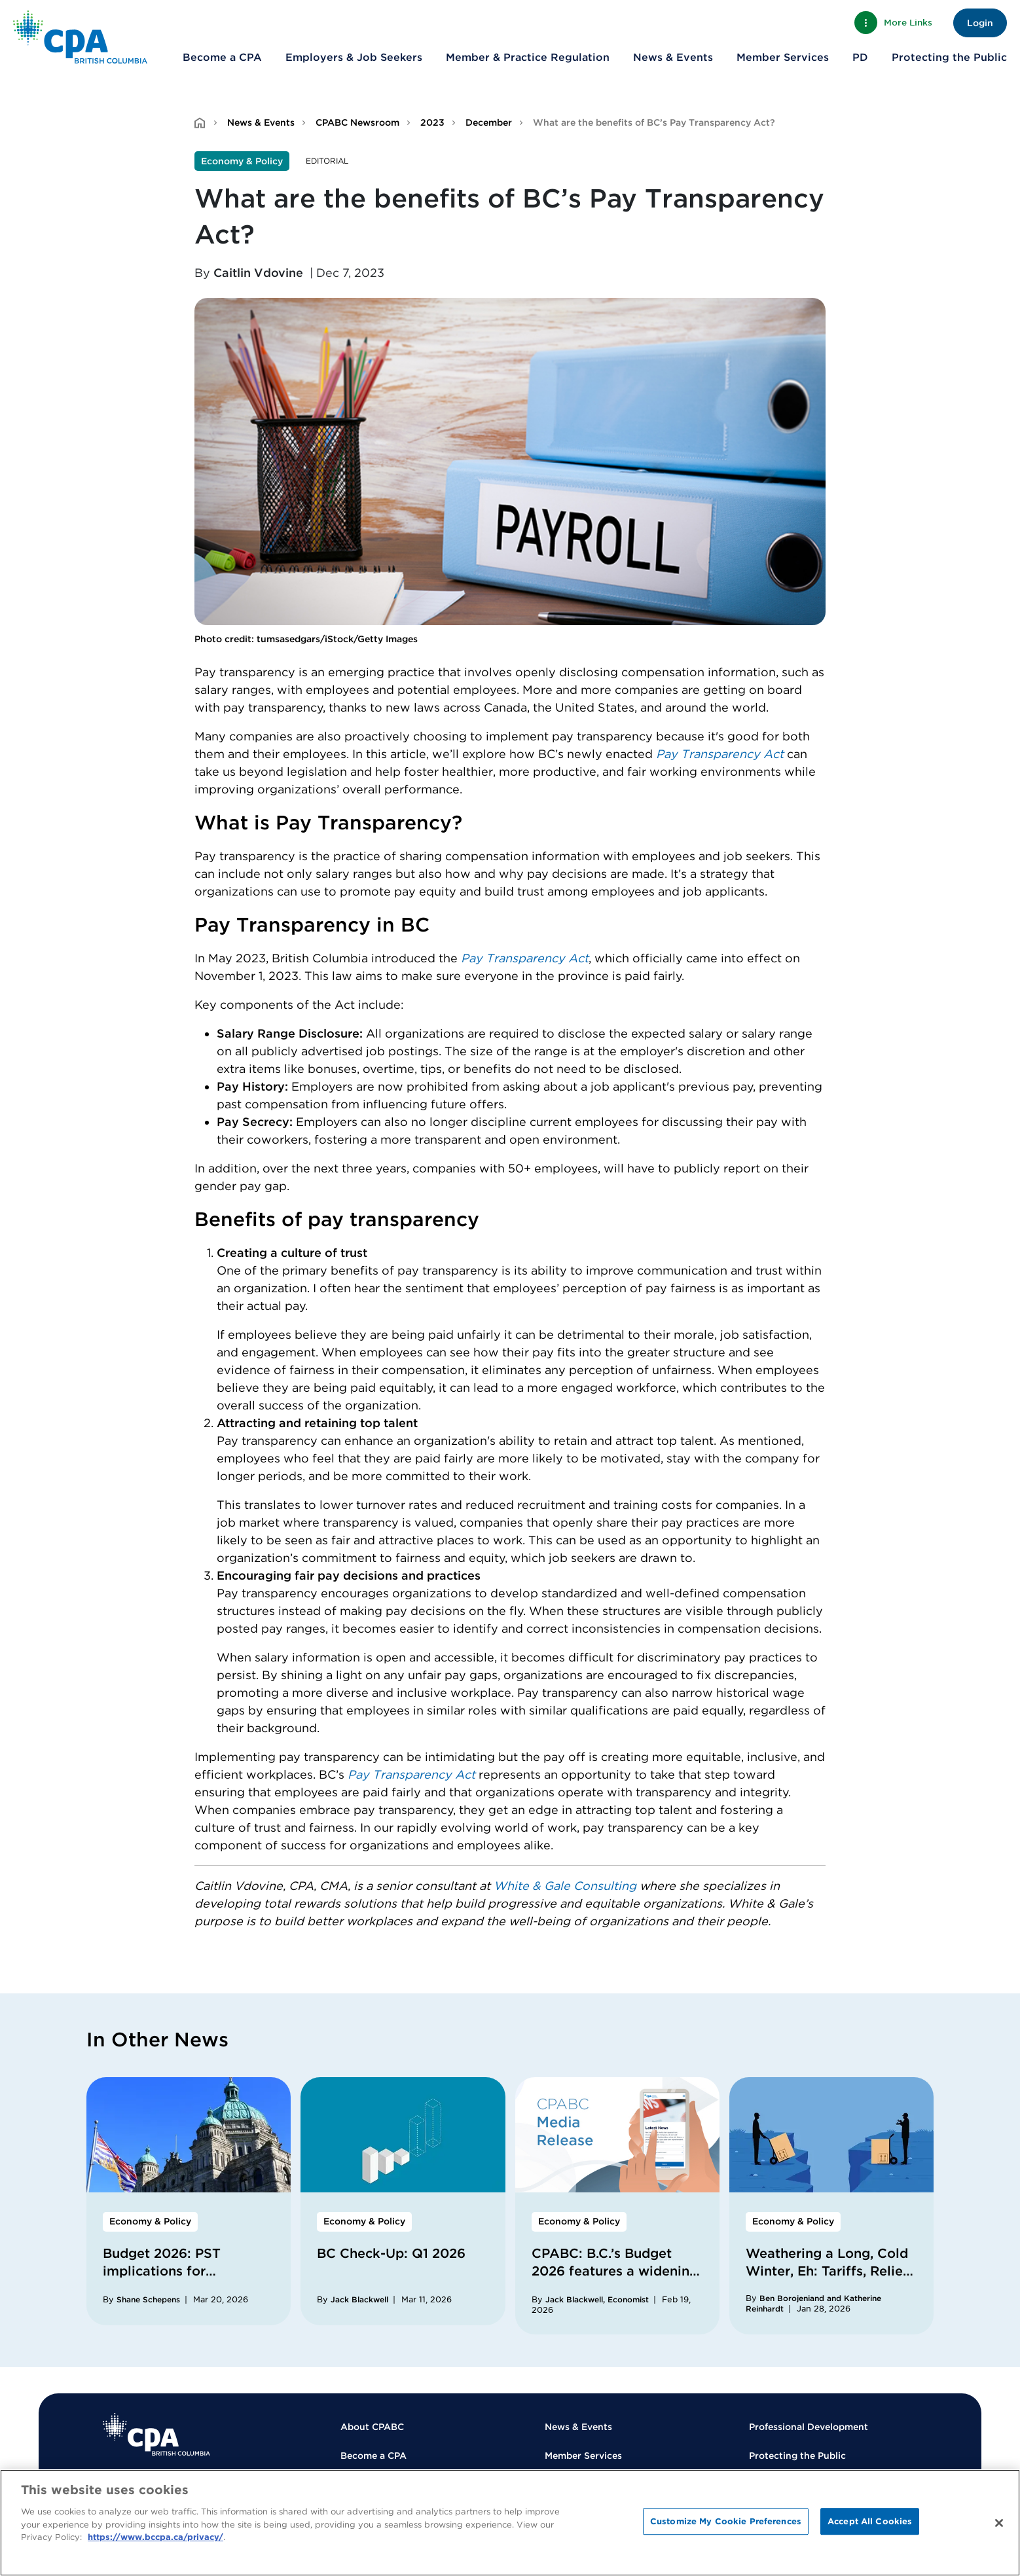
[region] (510, 2522)
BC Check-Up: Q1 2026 (391, 2253)
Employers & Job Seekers (353, 57)
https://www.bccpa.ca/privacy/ (155, 2537)
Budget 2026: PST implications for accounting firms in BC (177, 2270)
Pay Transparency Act (720, 754)
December (488, 122)
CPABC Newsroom (357, 122)
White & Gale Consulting (565, 1886)
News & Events (673, 57)
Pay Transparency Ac (522, 958)
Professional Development (808, 2427)
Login (980, 23)
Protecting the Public (949, 57)
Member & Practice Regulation (528, 57)
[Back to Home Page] (80, 36)
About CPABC (372, 2427)
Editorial (327, 161)
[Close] (999, 2523)
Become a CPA (222, 57)
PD (860, 57)
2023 (432, 122)
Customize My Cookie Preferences (725, 2521)
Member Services (783, 57)
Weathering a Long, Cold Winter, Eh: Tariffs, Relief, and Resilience (828, 2270)
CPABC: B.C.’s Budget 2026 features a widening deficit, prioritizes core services (615, 2279)
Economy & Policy (242, 161)
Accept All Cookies (870, 2521)
